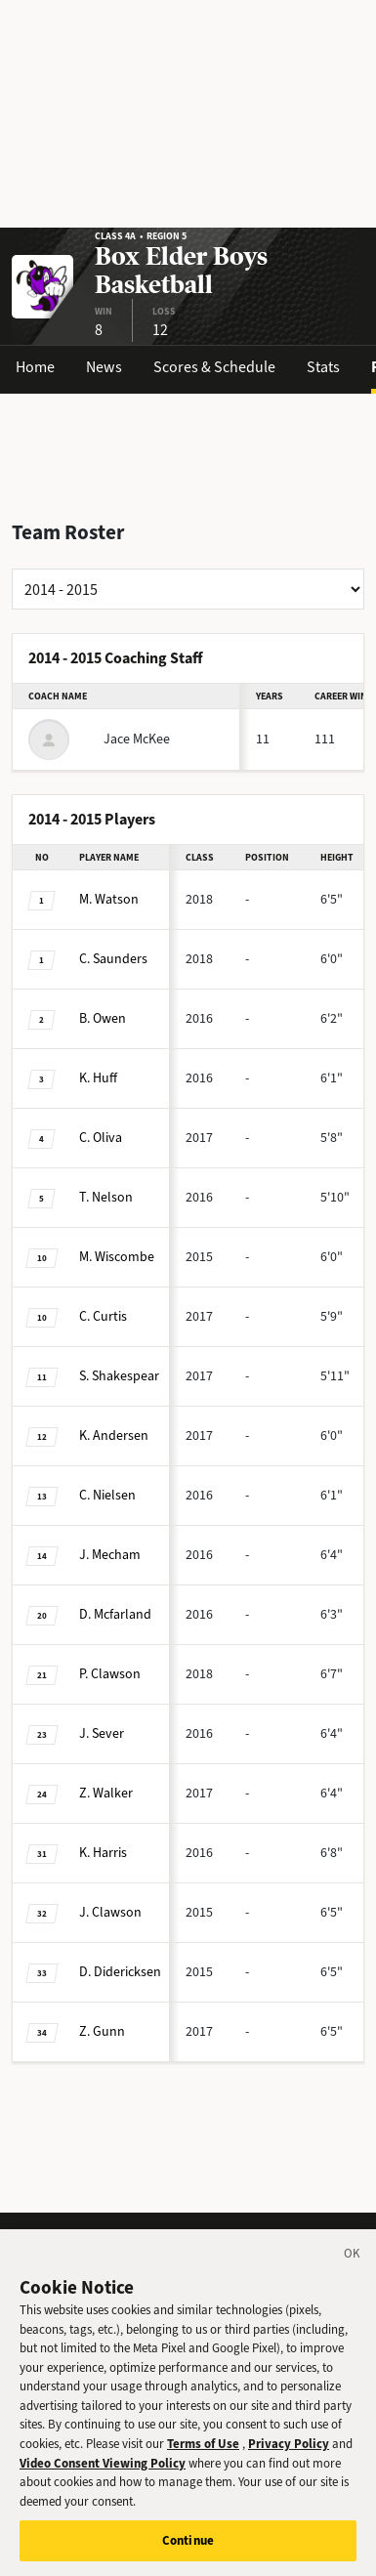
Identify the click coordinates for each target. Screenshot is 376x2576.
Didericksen (120, 1972)
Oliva (100, 1137)
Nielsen (107, 1495)
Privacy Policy (288, 2456)
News (104, 367)
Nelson (106, 1197)
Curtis (103, 1316)
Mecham (110, 1554)
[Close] (352, 2270)
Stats (323, 367)
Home (35, 367)
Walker (106, 1793)
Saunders (113, 959)
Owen (102, 1018)
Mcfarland (115, 1614)
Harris (103, 1852)
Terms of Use (203, 2456)
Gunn (102, 2031)
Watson (109, 899)
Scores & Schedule (214, 367)
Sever (101, 1733)
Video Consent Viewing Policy (103, 2476)
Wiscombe (116, 1256)
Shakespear (119, 1376)
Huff (98, 1078)
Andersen (113, 1435)
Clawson (110, 1674)
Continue (188, 2554)
